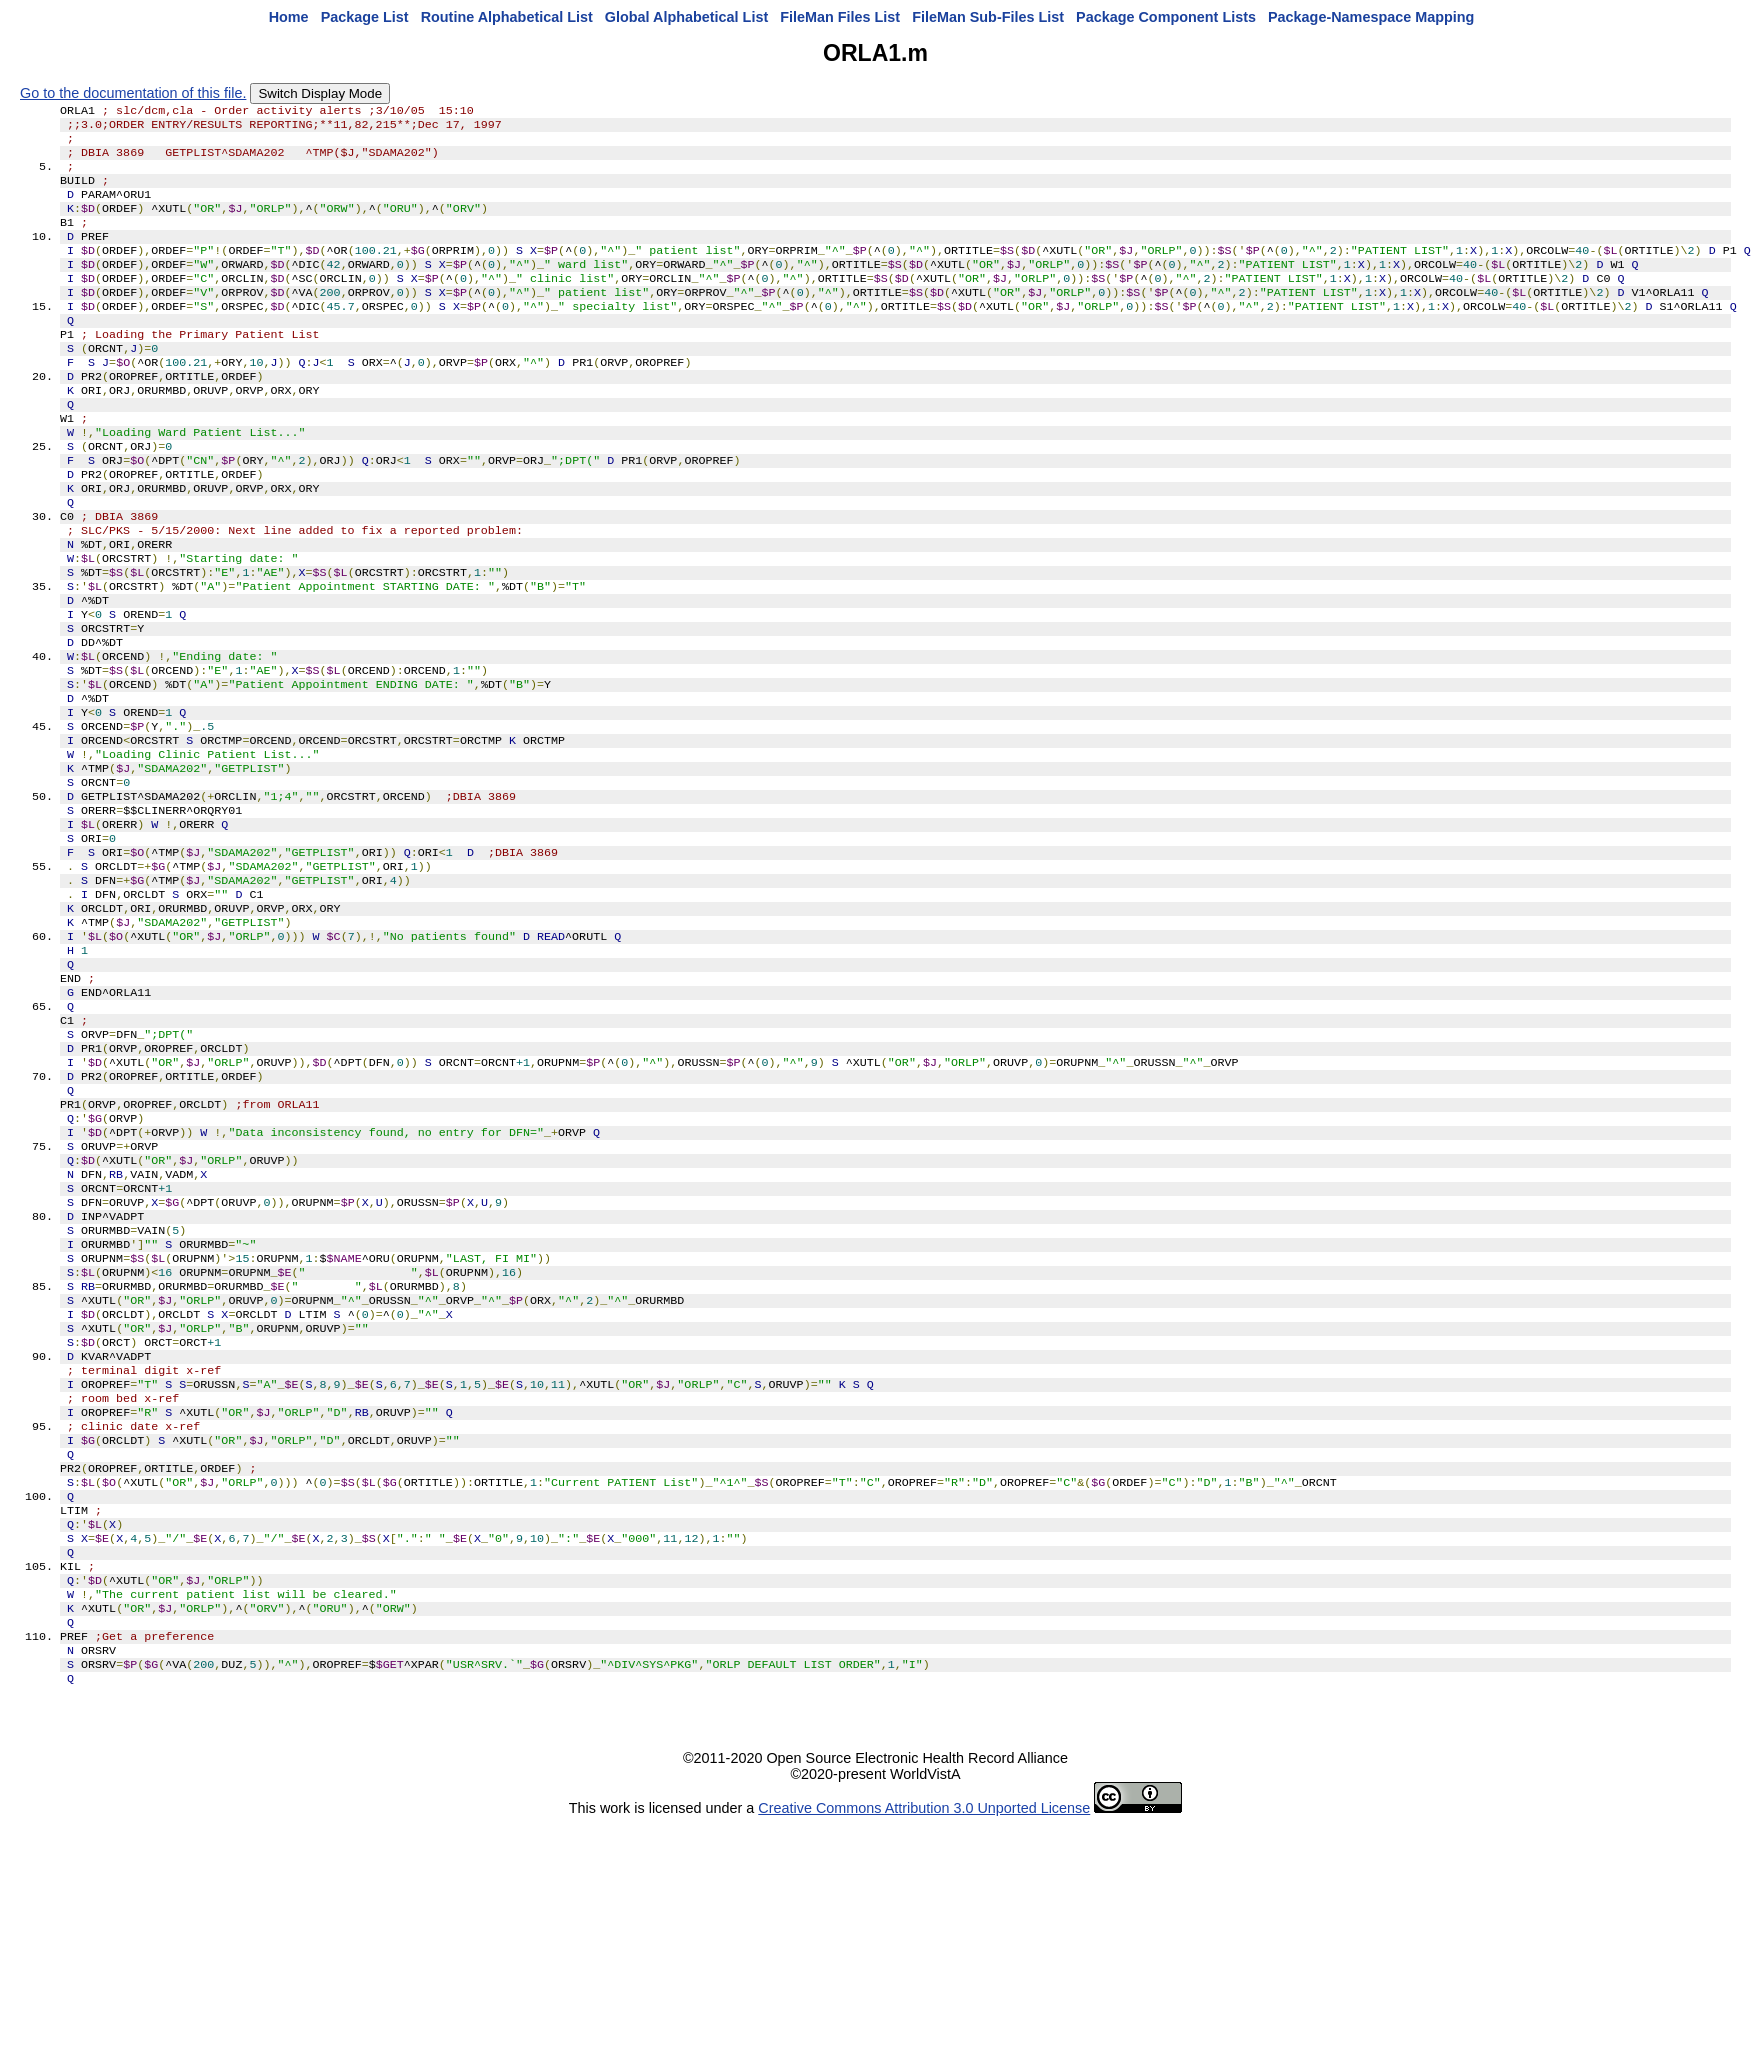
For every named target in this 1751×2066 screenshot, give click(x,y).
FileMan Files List (840, 17)
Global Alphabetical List (686, 17)
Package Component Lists (1166, 17)
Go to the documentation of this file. (133, 93)
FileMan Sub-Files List (988, 17)
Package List (365, 17)
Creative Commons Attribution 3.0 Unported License (924, 2034)
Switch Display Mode (320, 93)
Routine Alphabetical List (507, 17)
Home (289, 17)
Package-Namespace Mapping (1371, 17)
